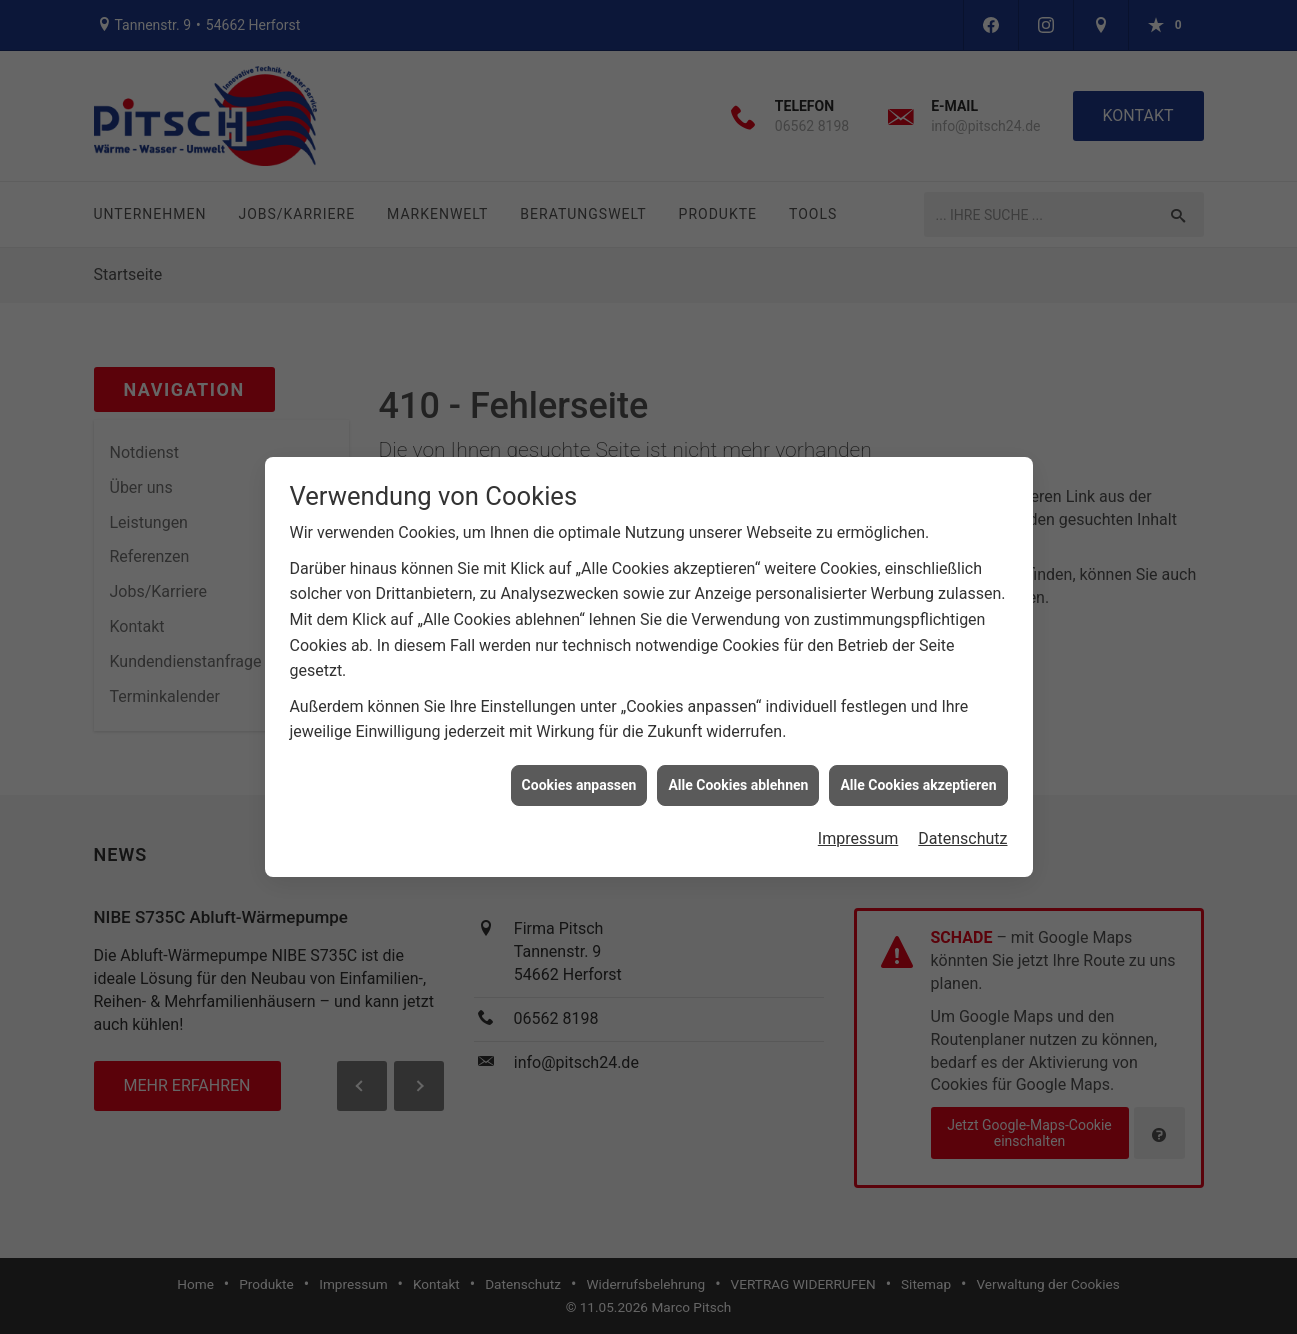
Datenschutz (962, 830)
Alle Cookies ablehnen (738, 777)
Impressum (858, 830)
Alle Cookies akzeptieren (918, 777)
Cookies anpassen (579, 777)
